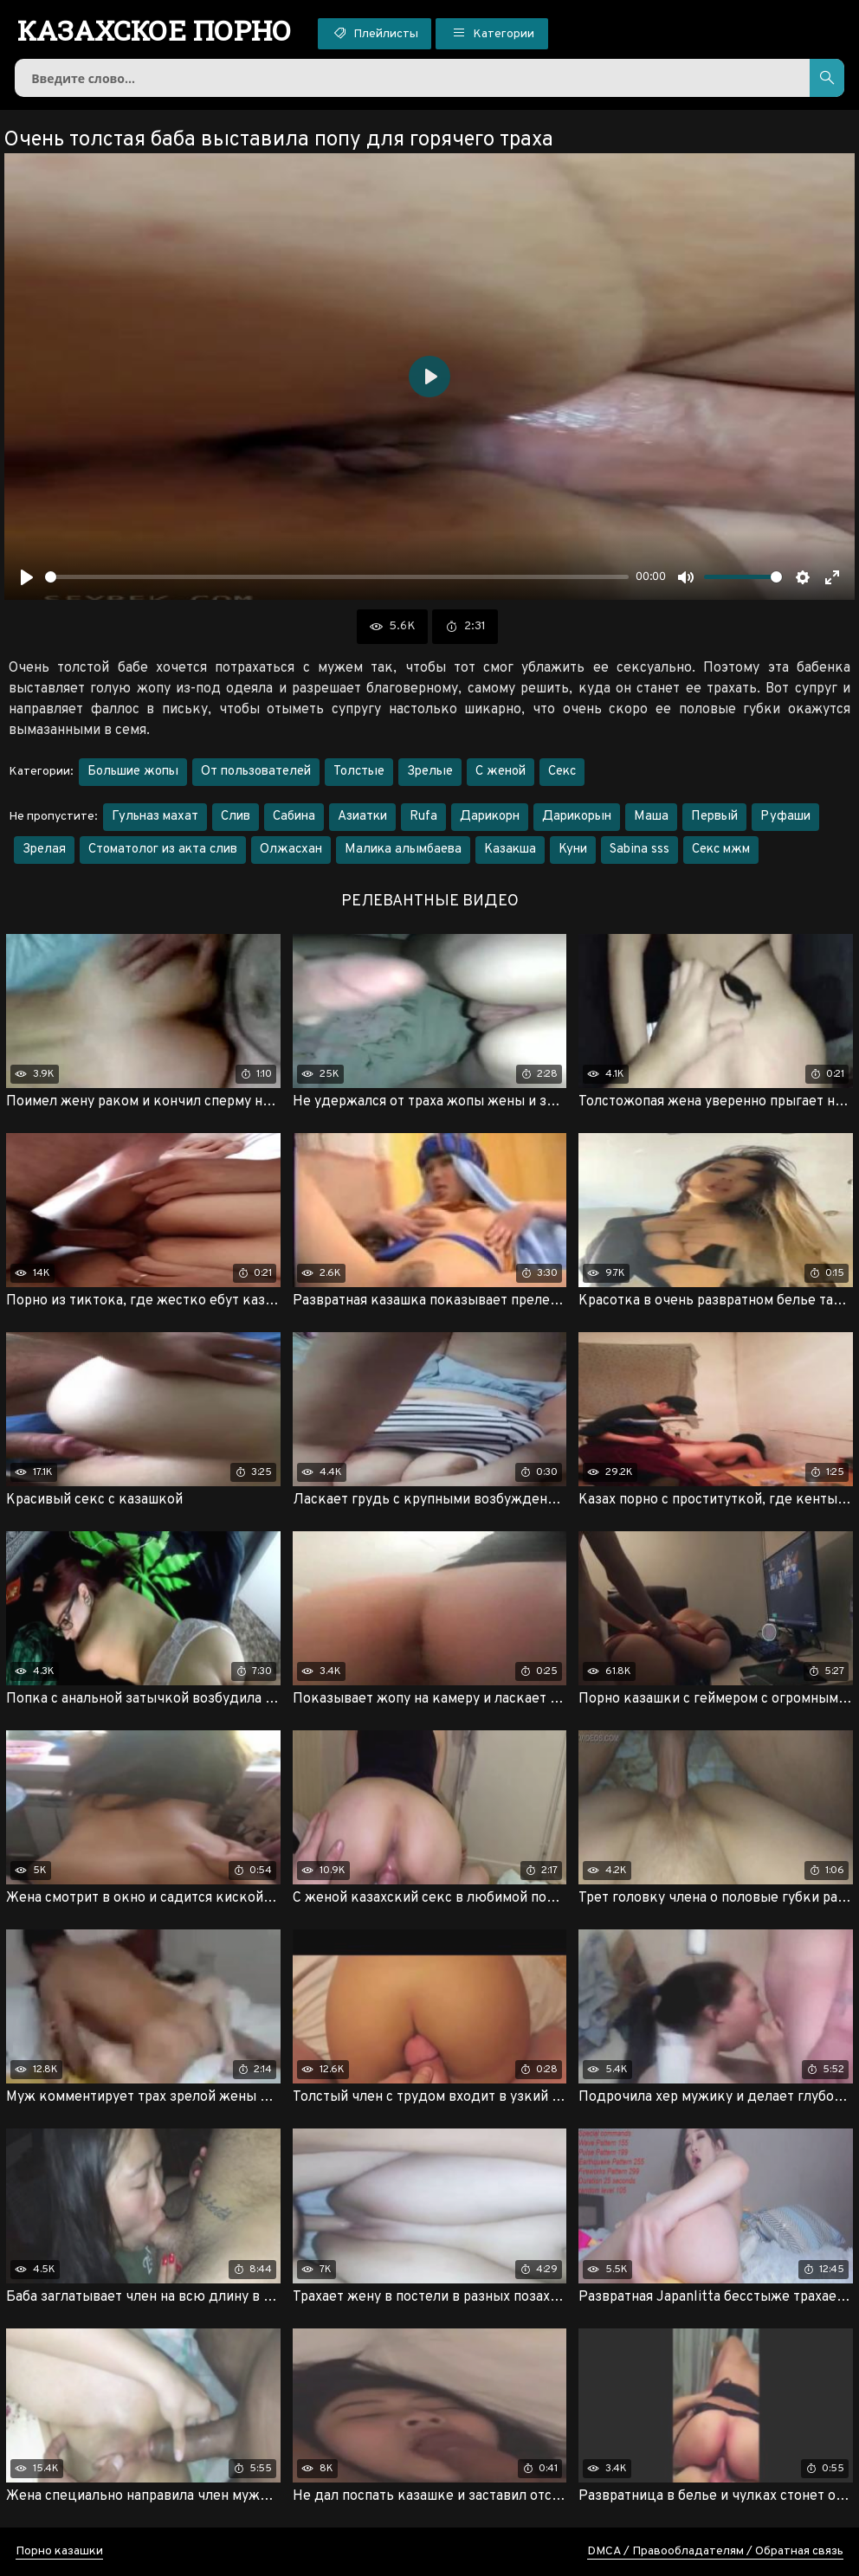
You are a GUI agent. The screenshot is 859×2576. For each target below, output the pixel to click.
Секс (562, 771)
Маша (651, 816)
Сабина (294, 816)
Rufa (423, 816)
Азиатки (362, 816)
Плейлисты (374, 33)
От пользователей (256, 771)
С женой (500, 771)
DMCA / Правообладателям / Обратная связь (715, 2551)
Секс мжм (721, 849)
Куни (573, 849)
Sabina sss (639, 849)
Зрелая (44, 849)
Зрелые (430, 771)
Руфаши (785, 816)
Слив (235, 816)
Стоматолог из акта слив (162, 849)
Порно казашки (59, 2551)
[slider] (337, 577)
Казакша (510, 849)
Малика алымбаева (403, 849)
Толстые (358, 771)
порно (154, 30)
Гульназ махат (155, 816)
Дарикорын (576, 816)
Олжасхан (291, 849)
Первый (714, 816)
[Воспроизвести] (27, 577)
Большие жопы (132, 771)
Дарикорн (490, 816)
